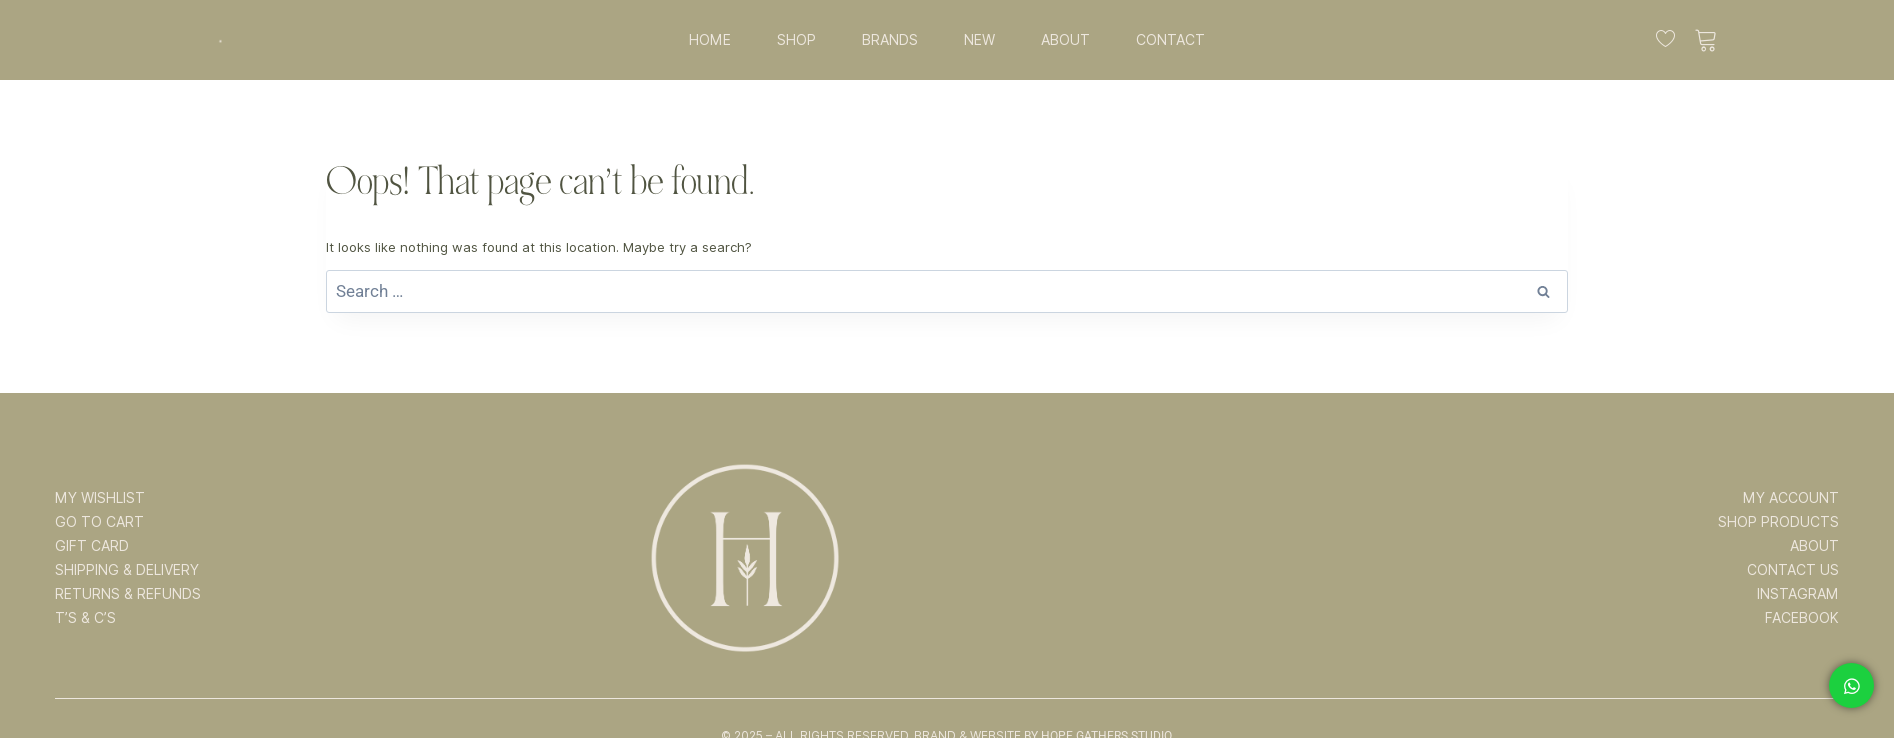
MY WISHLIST (100, 498)
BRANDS (890, 40)
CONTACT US (1793, 570)
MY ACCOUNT (1791, 498)
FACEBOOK (1802, 618)
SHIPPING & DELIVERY (127, 570)
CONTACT (1170, 40)
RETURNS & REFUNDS (128, 594)
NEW (979, 40)
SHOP (796, 40)
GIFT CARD (92, 546)
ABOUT (1065, 40)
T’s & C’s (85, 618)
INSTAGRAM (1798, 594)
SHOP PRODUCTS (1778, 522)
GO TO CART (99, 522)
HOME (710, 40)
